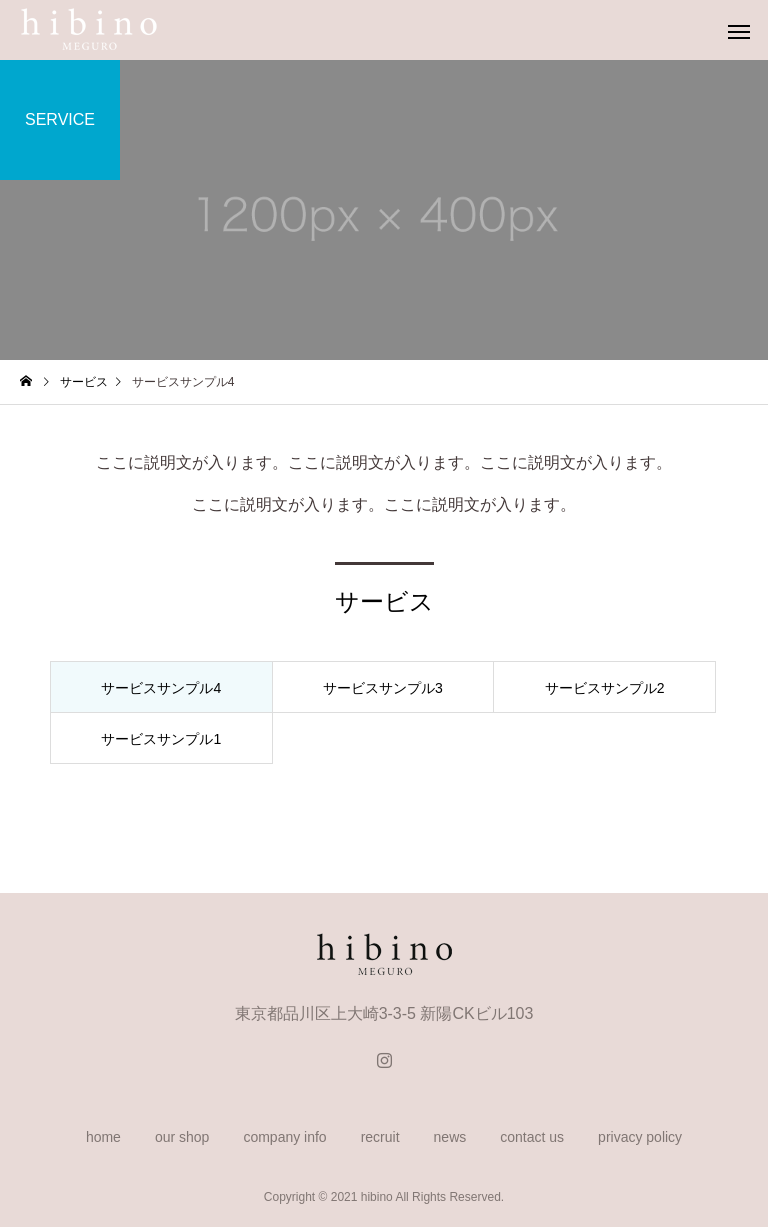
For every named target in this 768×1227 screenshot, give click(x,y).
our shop (182, 1137)
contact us (532, 1137)
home (103, 1137)
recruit (380, 1137)
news (450, 1137)
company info (284, 1137)
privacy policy (640, 1137)
